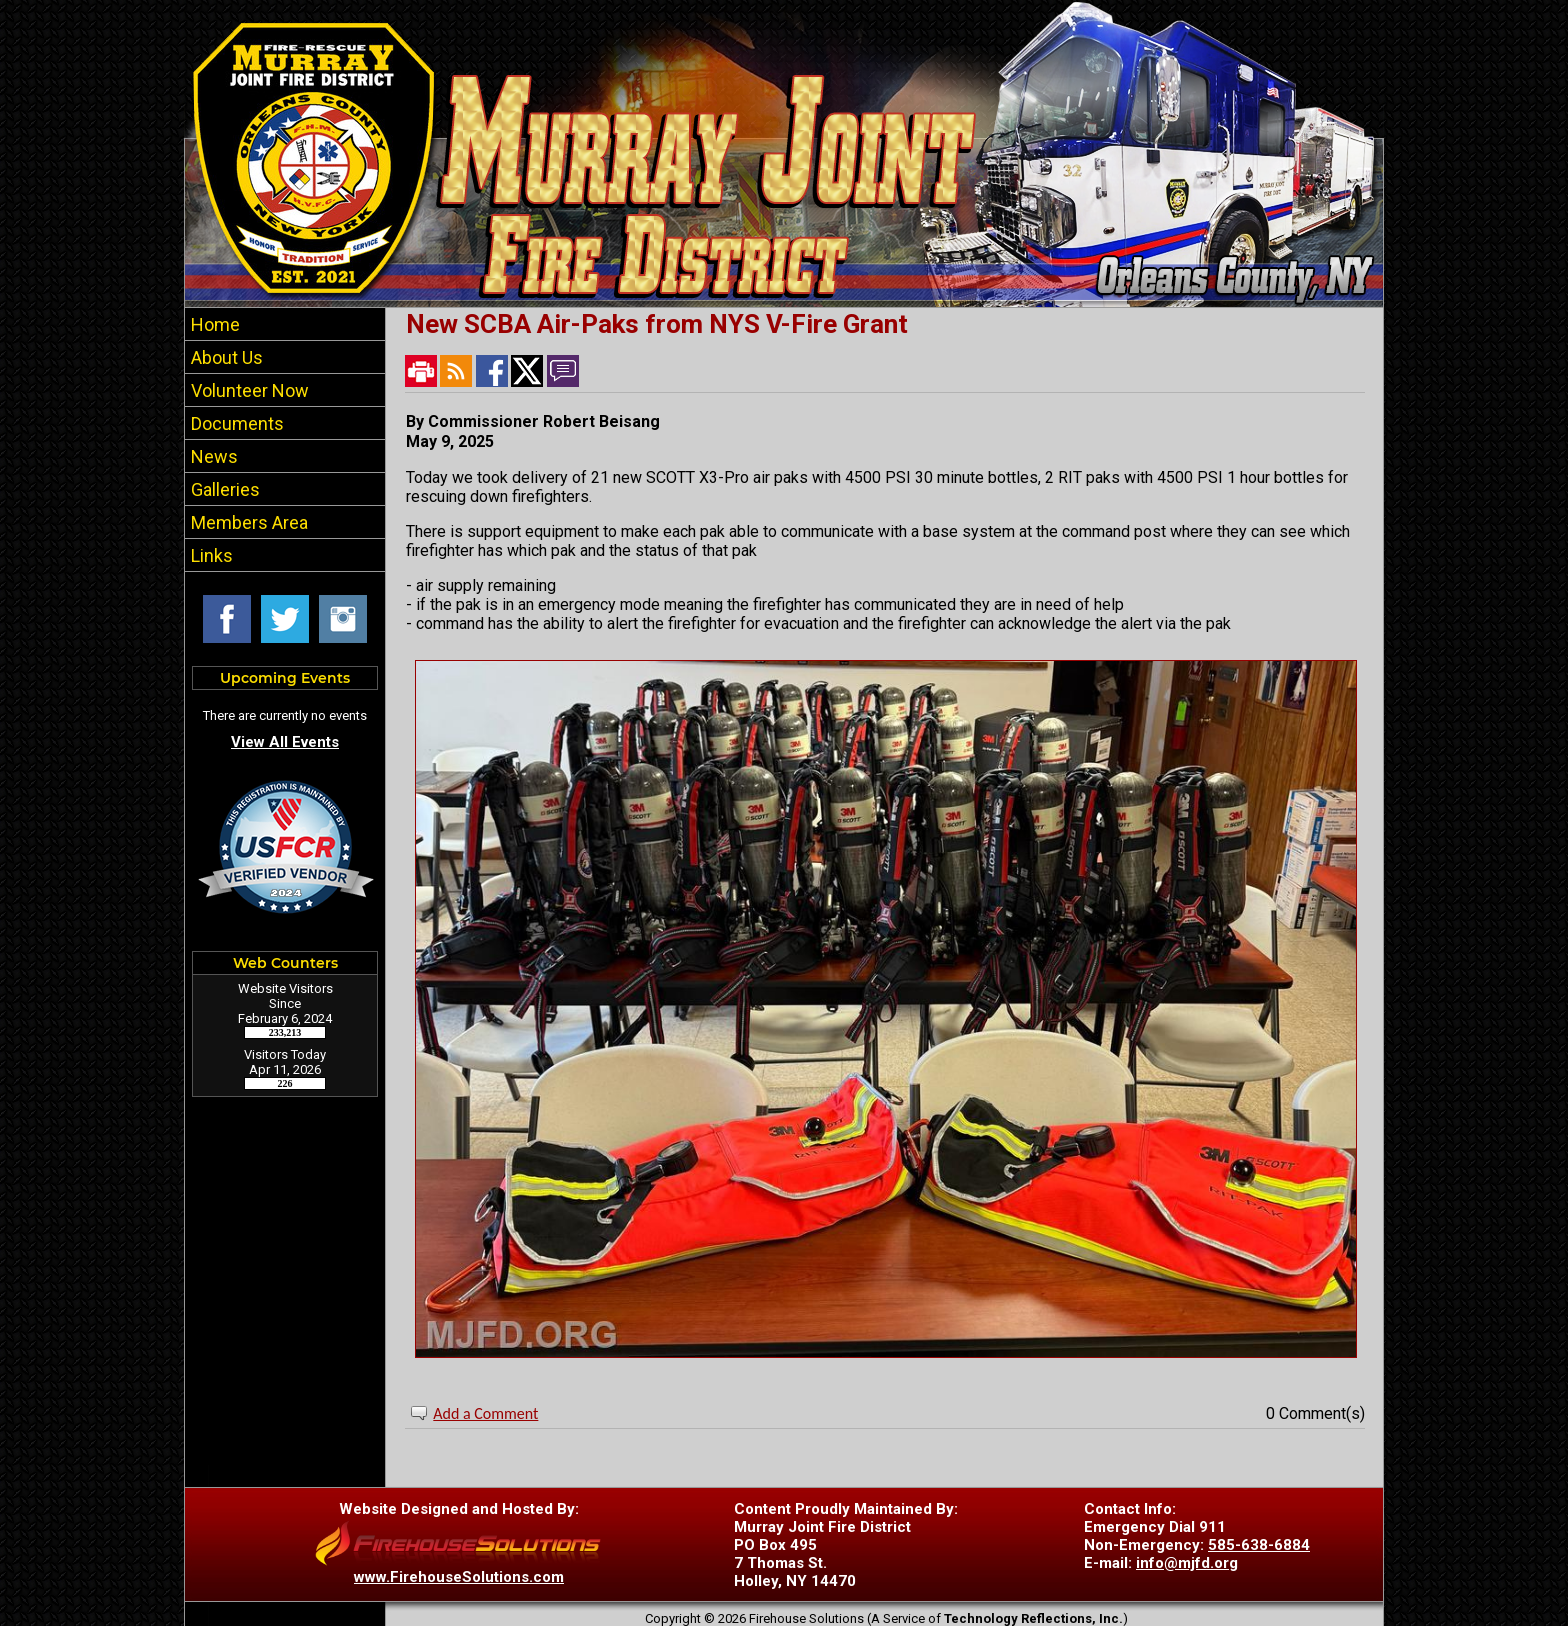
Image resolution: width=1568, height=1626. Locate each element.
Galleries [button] (223, 489)
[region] (285, 439)
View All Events (285, 742)
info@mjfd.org (1187, 1563)
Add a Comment (485, 1413)
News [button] (212, 456)
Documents (235, 423)
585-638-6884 (1259, 1545)
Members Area (247, 522)
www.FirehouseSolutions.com (459, 1577)
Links (210, 555)
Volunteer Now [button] (248, 390)
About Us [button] (225, 357)
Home (213, 324)
